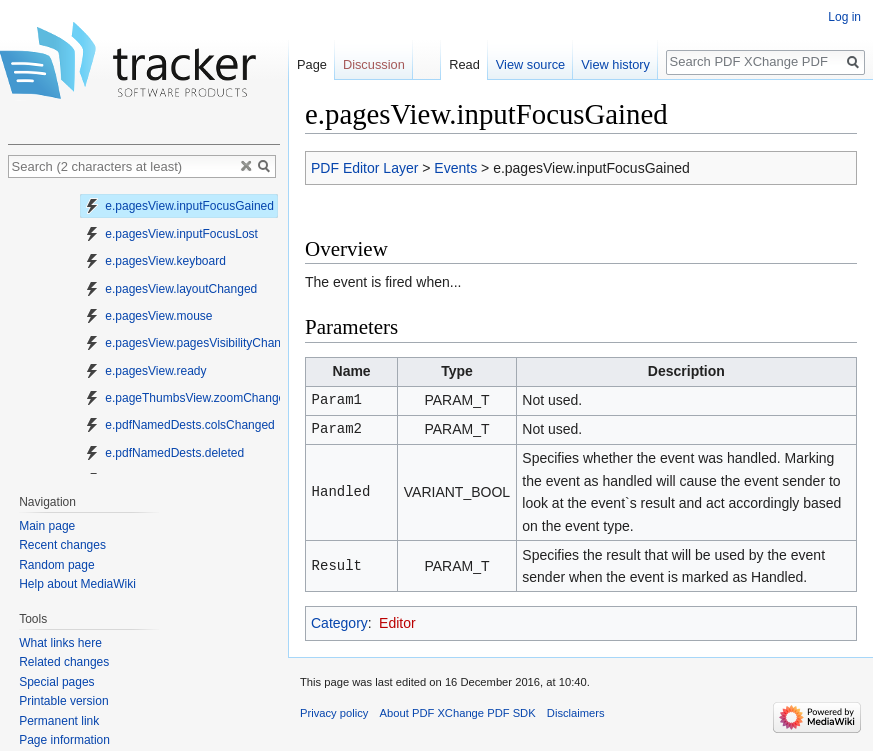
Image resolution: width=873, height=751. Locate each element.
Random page (56, 565)
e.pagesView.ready (145, 371)
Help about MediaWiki (77, 584)
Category (339, 623)
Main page (47, 526)
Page (312, 64)
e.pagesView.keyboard (155, 261)
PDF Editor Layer (364, 168)
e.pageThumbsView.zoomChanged (188, 398)
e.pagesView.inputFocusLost (171, 234)
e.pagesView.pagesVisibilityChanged (192, 343)
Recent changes (62, 545)
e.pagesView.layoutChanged (170, 289)
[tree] (144, 331)
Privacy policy (334, 713)
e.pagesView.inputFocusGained (179, 206)
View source (530, 64)
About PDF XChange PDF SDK (458, 713)
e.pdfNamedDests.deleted (164, 453)
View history (615, 64)
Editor (397, 623)
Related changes (64, 662)
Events (455, 168)
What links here (60, 643)
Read (464, 64)
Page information (64, 740)
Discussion (374, 64)
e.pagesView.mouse (148, 316)
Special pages (56, 682)
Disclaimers (576, 713)
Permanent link (59, 721)
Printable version (63, 701)
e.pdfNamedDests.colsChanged (179, 425)
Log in (844, 17)
